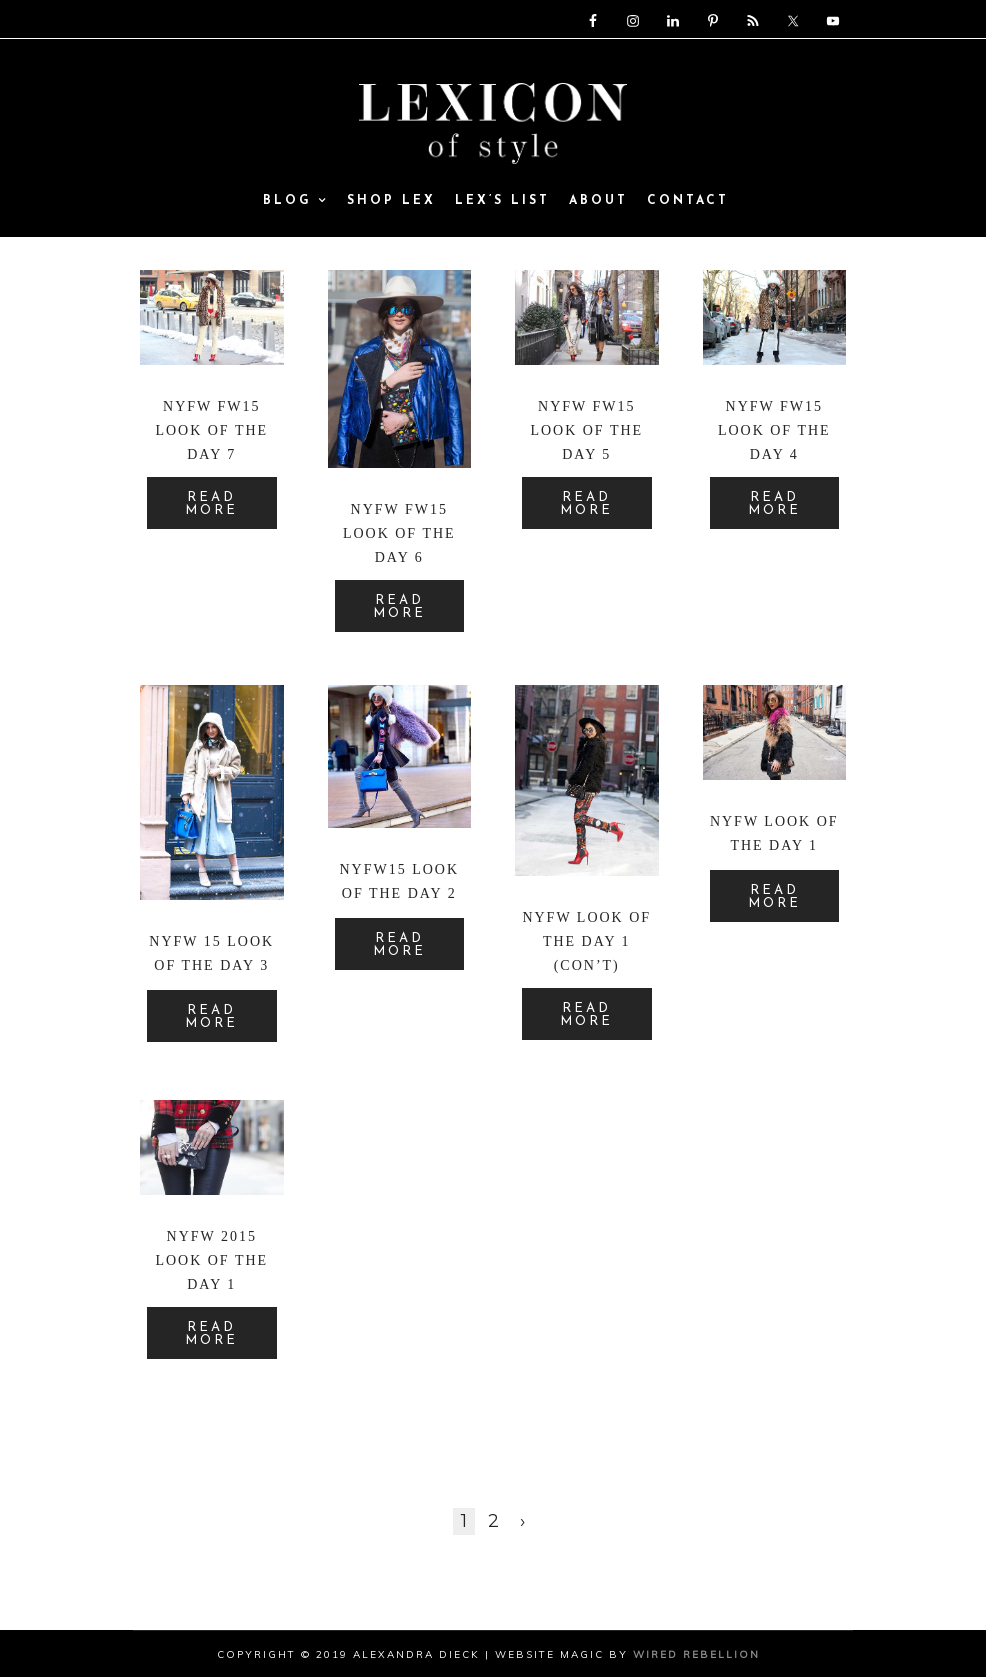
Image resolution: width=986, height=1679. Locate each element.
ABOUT (598, 204)
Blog (295, 204)
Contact (688, 204)
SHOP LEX (391, 204)
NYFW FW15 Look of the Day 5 (586, 432)
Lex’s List (502, 204)
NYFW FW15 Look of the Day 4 (774, 432)
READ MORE (211, 506)
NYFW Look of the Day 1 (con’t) (586, 943)
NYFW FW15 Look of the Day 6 (399, 535)
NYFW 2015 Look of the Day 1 (211, 1262)
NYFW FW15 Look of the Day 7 (211, 432)
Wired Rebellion (696, 1656)
